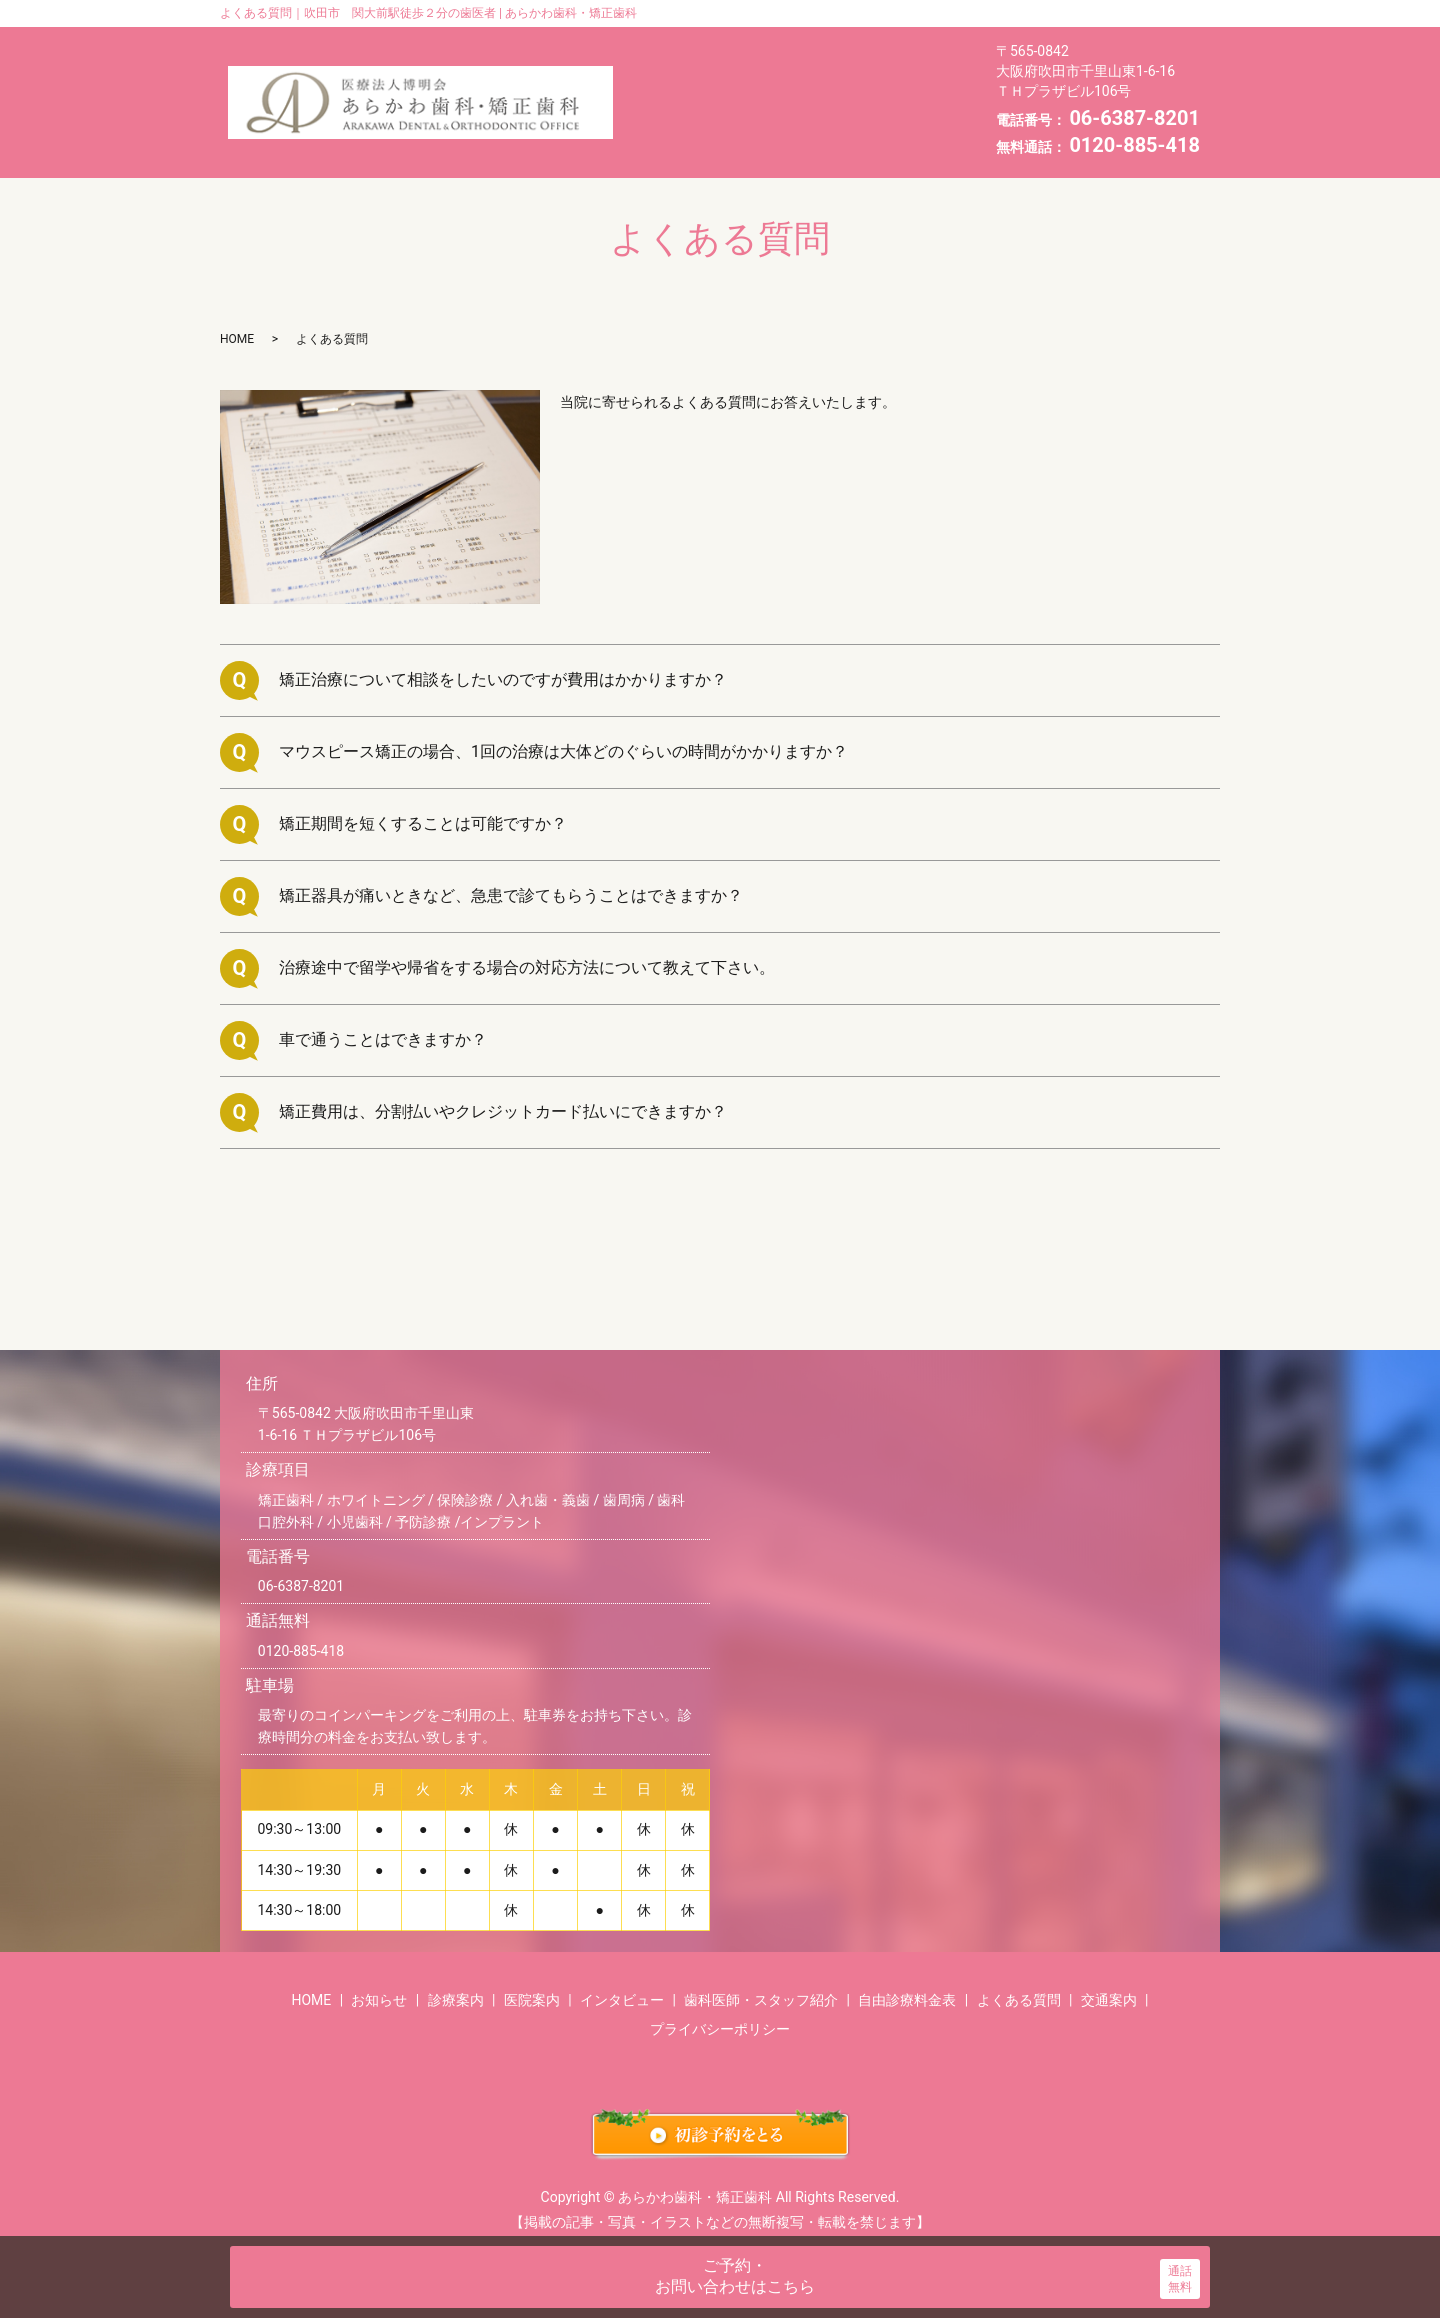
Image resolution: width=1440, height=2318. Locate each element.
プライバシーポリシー (720, 1998)
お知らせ (758, 42)
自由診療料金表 (902, 101)
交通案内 (805, 130)
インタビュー (790, 72)
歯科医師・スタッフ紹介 (725, 101)
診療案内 (860, 42)
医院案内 (673, 72)
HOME (665, 42)
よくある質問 (688, 130)
